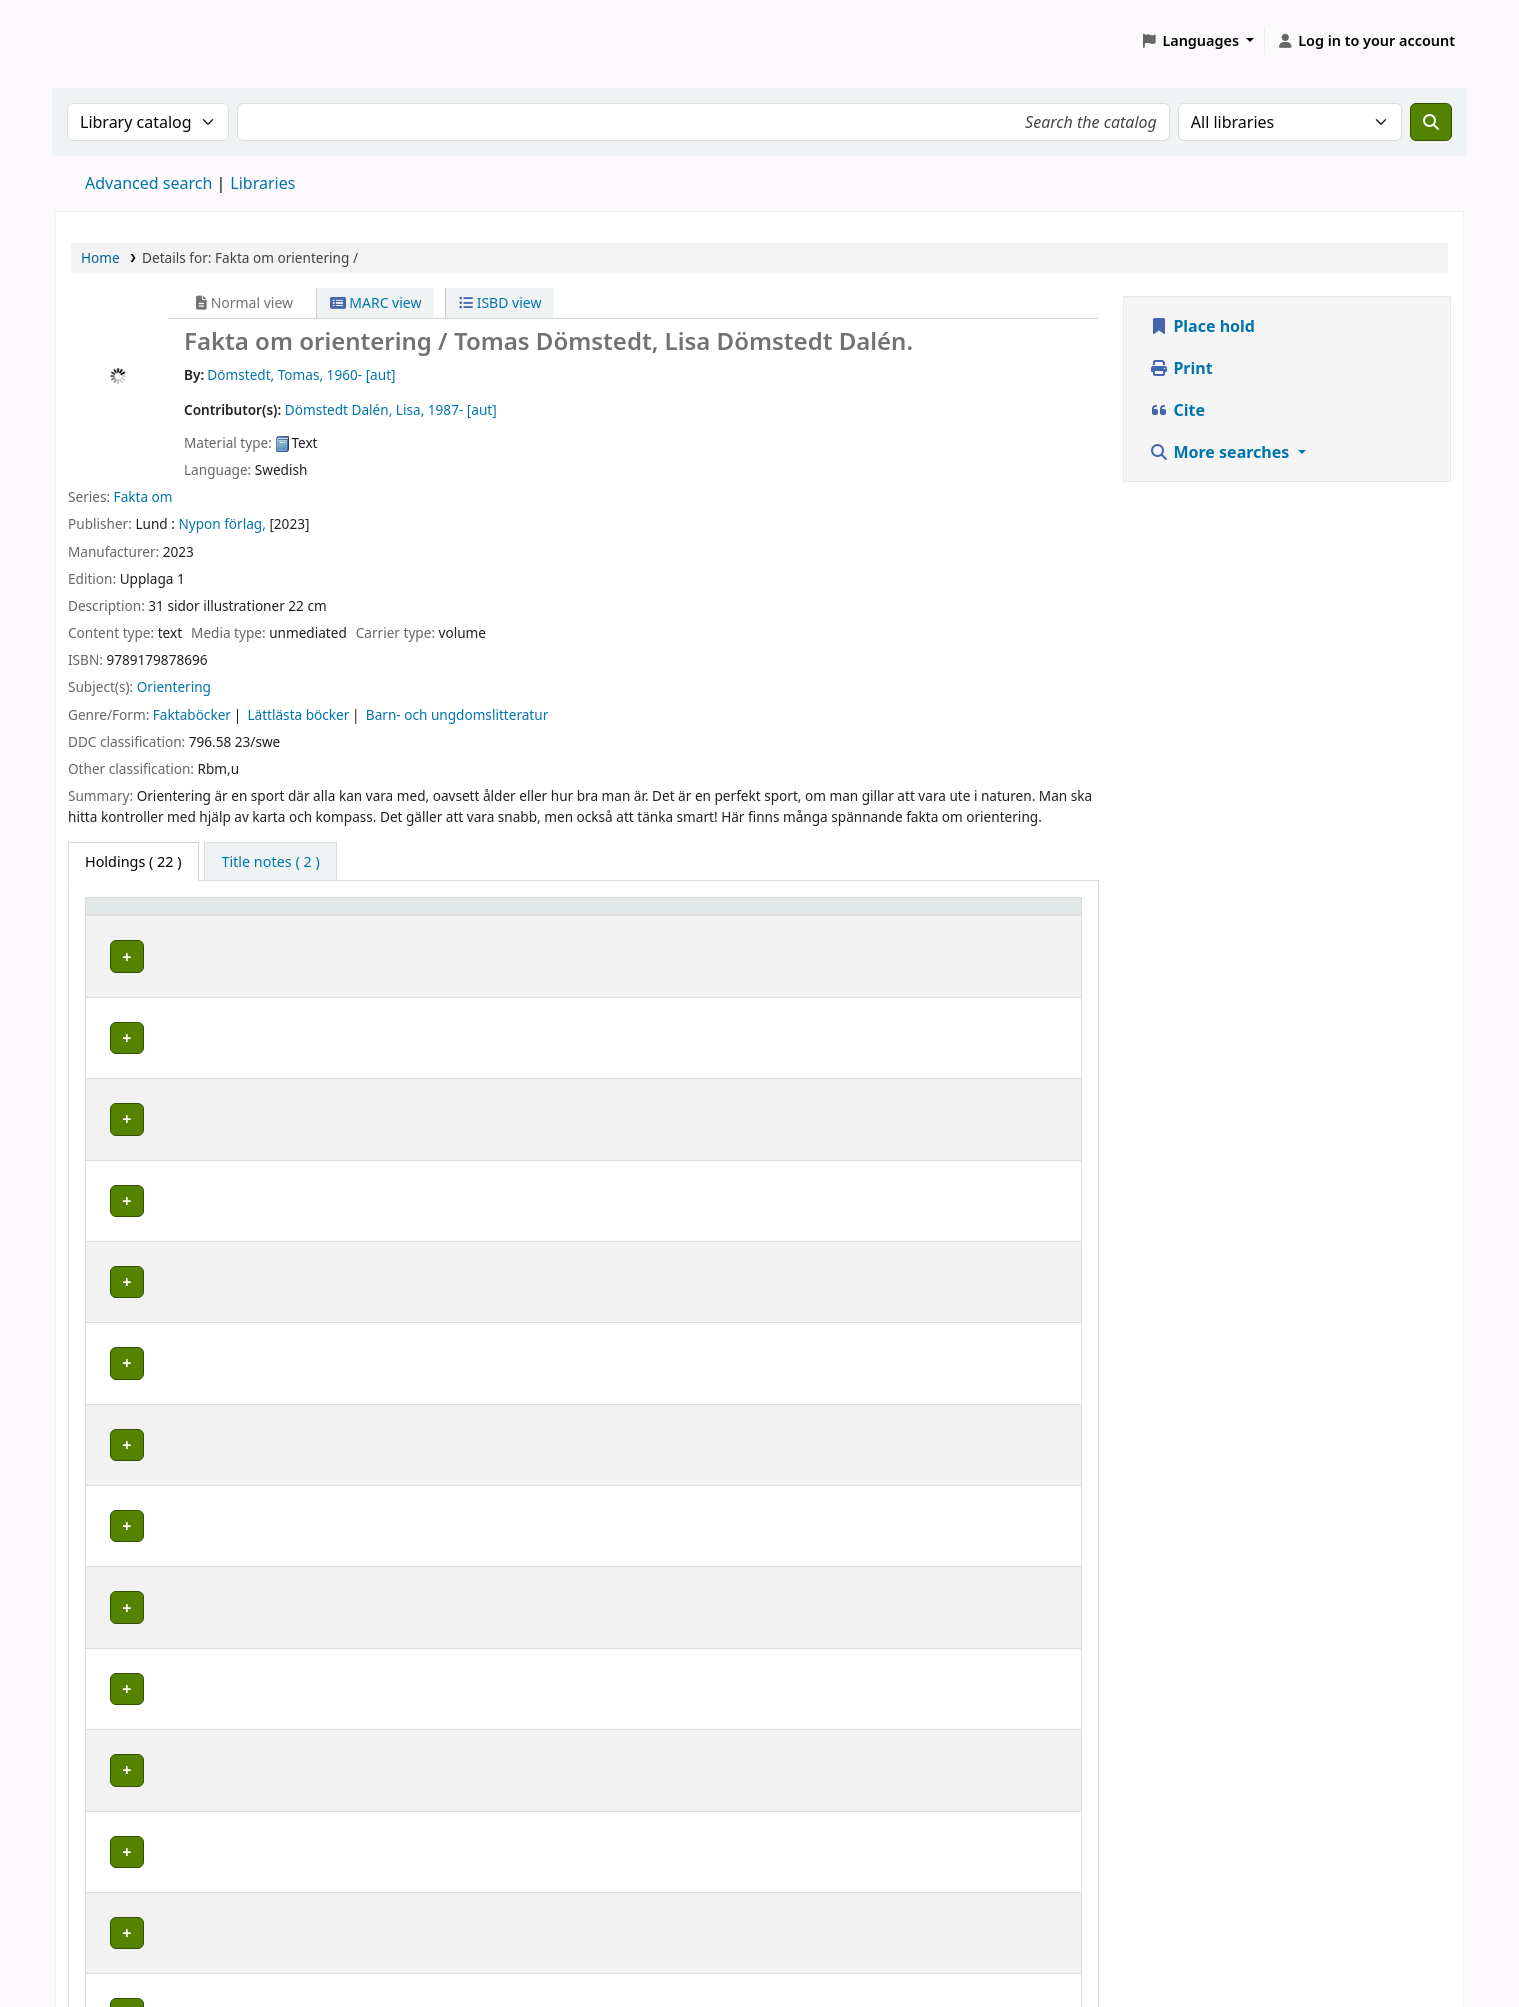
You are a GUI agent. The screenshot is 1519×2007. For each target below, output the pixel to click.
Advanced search (148, 183)
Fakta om (143, 496)
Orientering (174, 686)
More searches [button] (1221, 452)
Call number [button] (685, 915)
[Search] (1431, 122)
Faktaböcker (192, 714)
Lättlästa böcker (298, 714)
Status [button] (888, 915)
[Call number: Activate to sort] (744, 916)
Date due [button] (1006, 915)
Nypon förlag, (221, 523)
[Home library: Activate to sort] (193, 916)
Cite (1177, 410)
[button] (1198, 41)
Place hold (1202, 326)
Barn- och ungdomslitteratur (457, 714)
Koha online (106, 40)
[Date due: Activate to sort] (1023, 916)
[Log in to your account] (1365, 41)
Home (100, 257)
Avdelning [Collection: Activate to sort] (344, 915)
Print (1180, 368)
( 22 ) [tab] (133, 861)
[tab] (270, 862)
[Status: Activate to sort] (910, 916)
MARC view (376, 302)
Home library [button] (140, 915)
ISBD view (500, 302)
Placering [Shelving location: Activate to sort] (490, 915)
